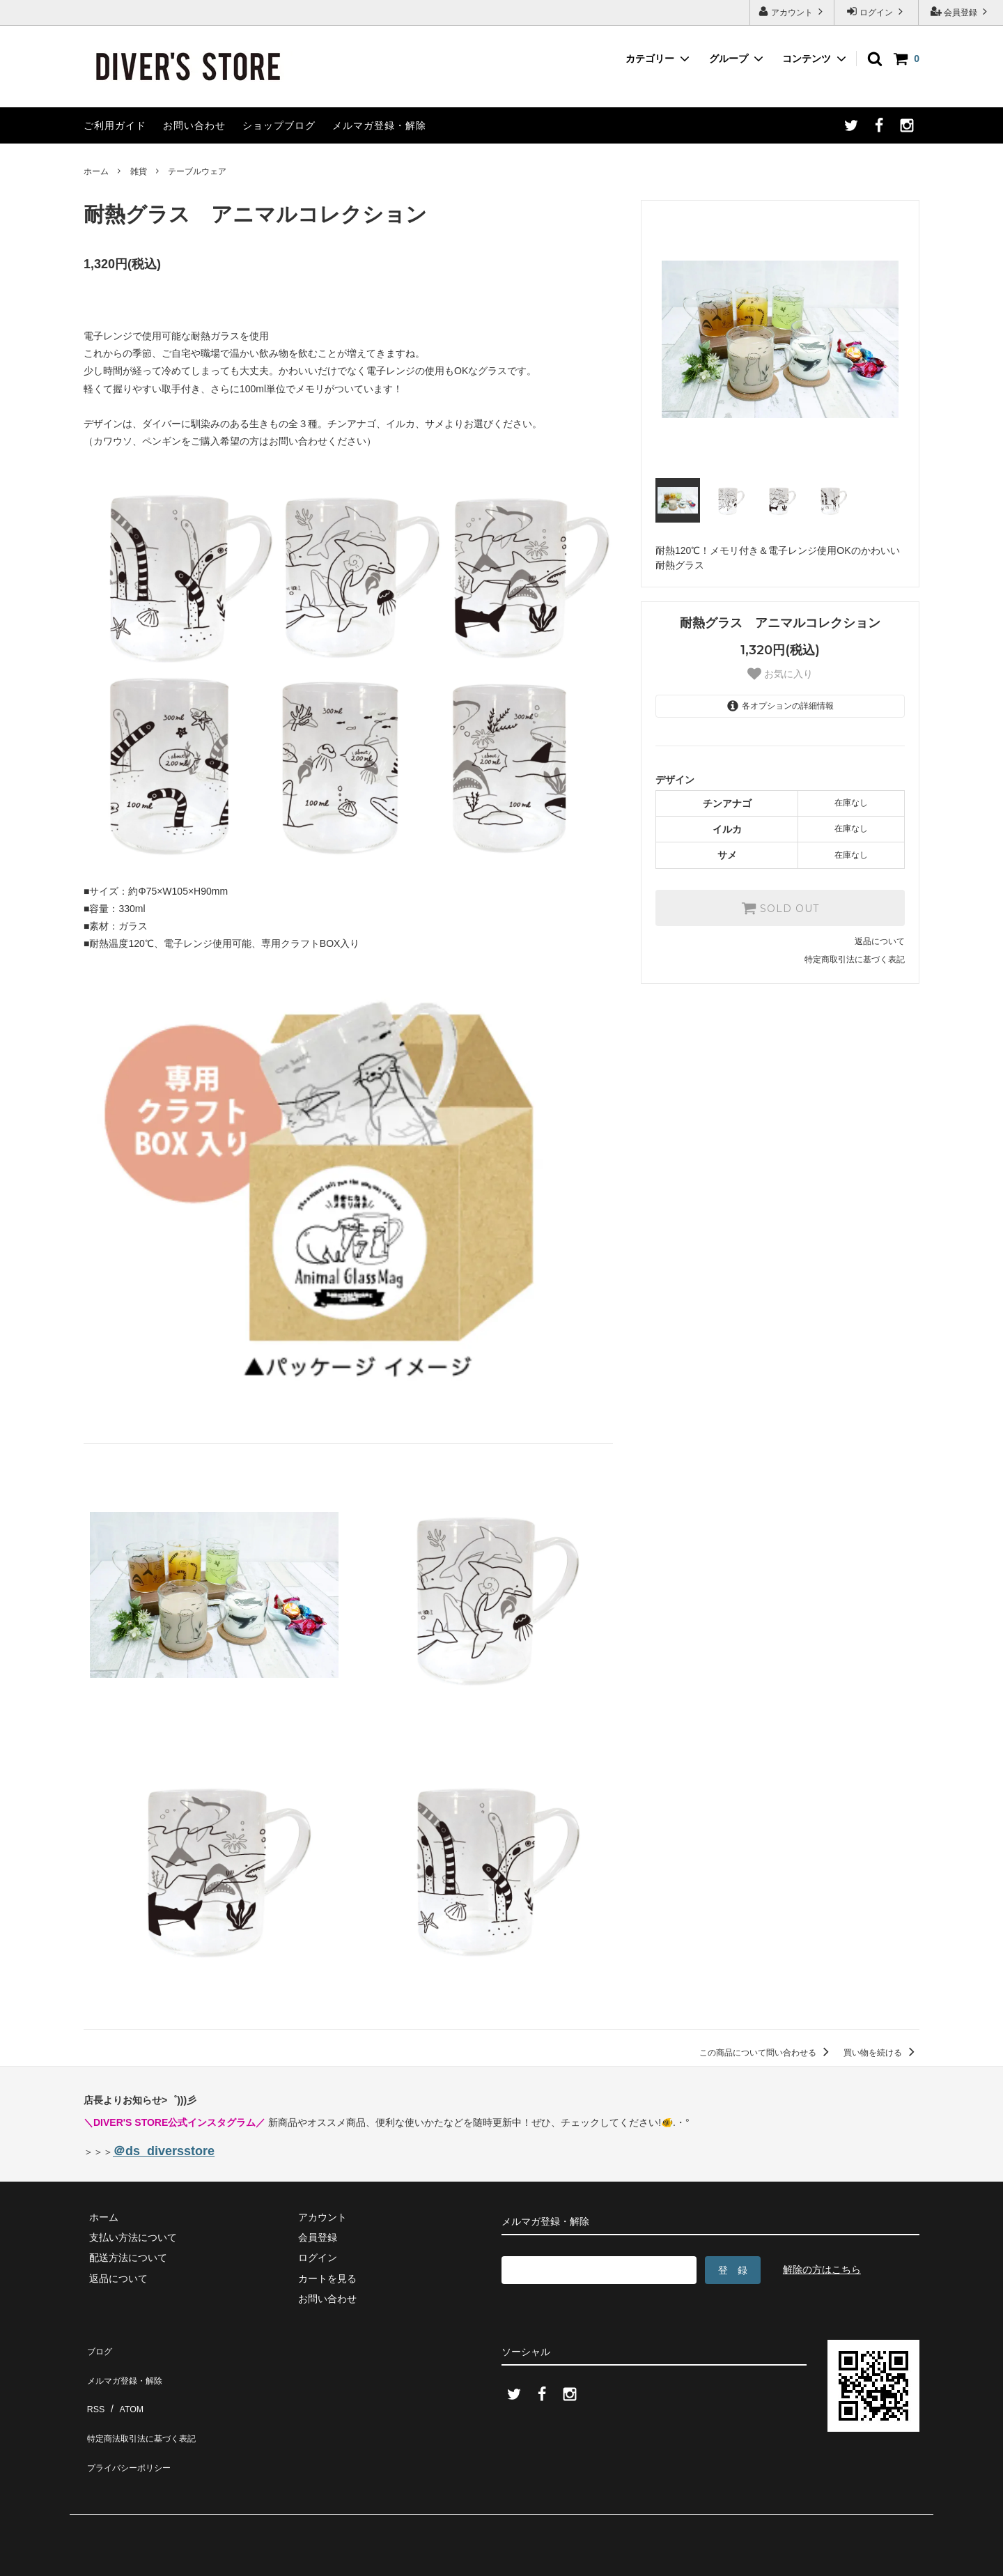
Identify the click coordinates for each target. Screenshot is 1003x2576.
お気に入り (780, 674)
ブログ (98, 2346)
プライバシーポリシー (132, 2429)
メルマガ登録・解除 (379, 125)
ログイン (876, 11)
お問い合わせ (194, 125)
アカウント (792, 11)
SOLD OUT (780, 908)
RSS (94, 2387)
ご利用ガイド (115, 125)
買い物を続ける (881, 2053)
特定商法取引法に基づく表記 (147, 2408)
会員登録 (961, 11)
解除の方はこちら (822, 2269)
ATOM (125, 2387)
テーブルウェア (197, 171)
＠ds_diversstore (164, 2151)
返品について (880, 941)
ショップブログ (279, 125)
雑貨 (138, 171)
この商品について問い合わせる (766, 2053)
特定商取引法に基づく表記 (854, 959)
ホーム (96, 171)
